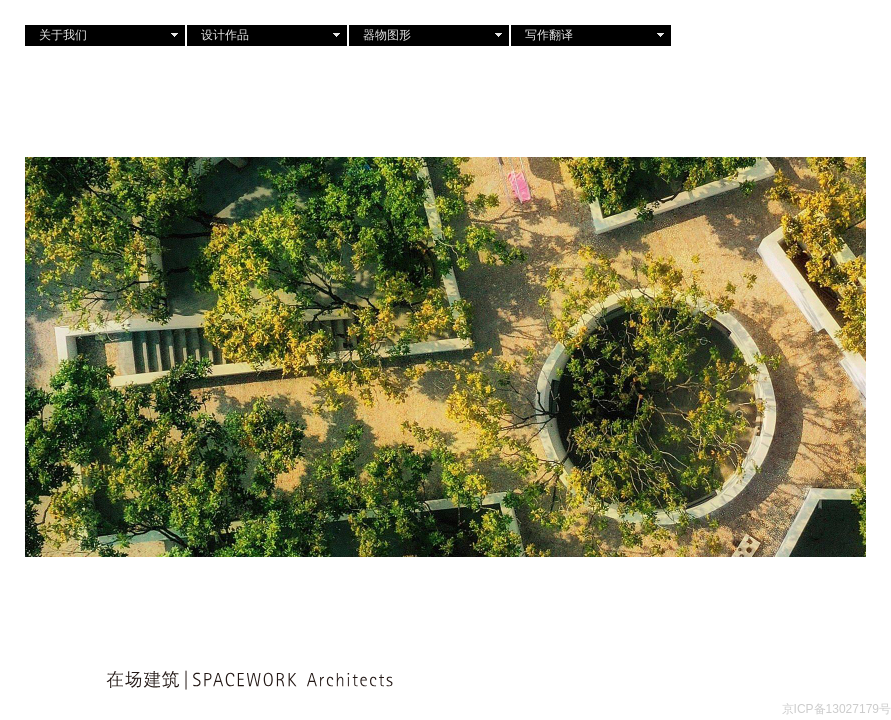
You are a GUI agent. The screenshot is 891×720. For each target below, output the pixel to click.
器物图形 (387, 35)
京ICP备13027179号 (836, 709)
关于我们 (63, 35)
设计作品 (225, 35)
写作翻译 (549, 35)
